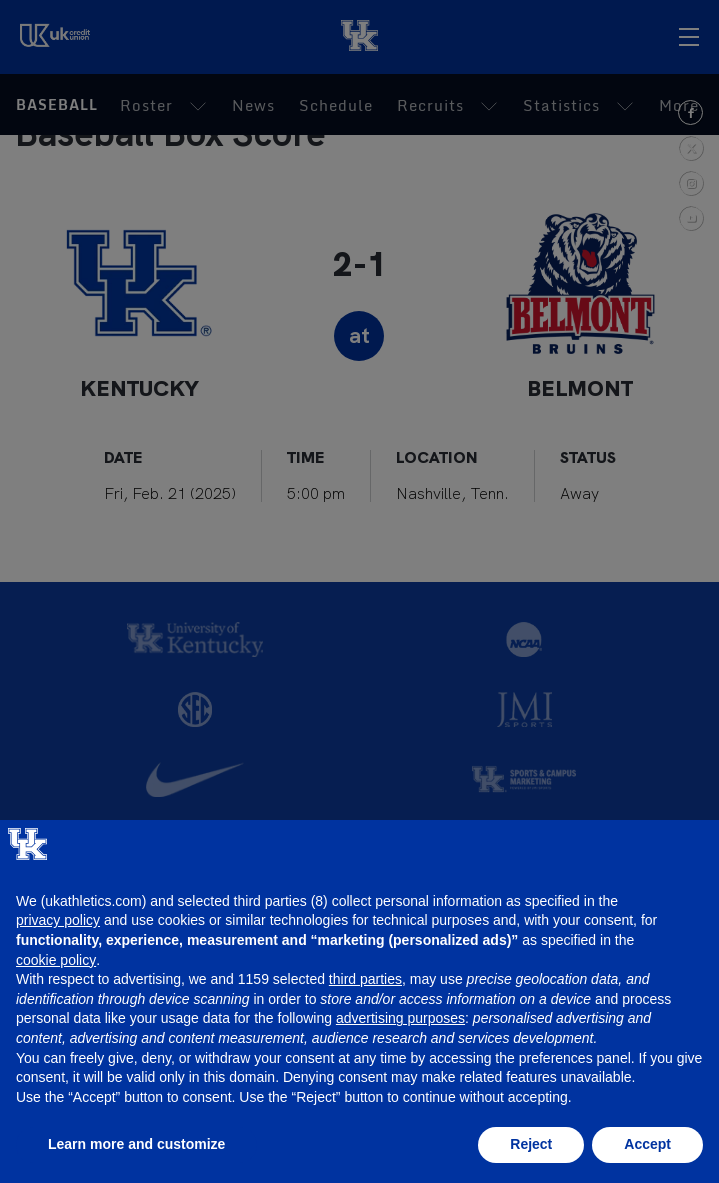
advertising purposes (400, 1018)
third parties (365, 979)
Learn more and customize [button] (136, 1144)
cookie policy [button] (56, 960)
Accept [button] (647, 1144)
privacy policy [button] (58, 920)
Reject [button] (531, 1144)
